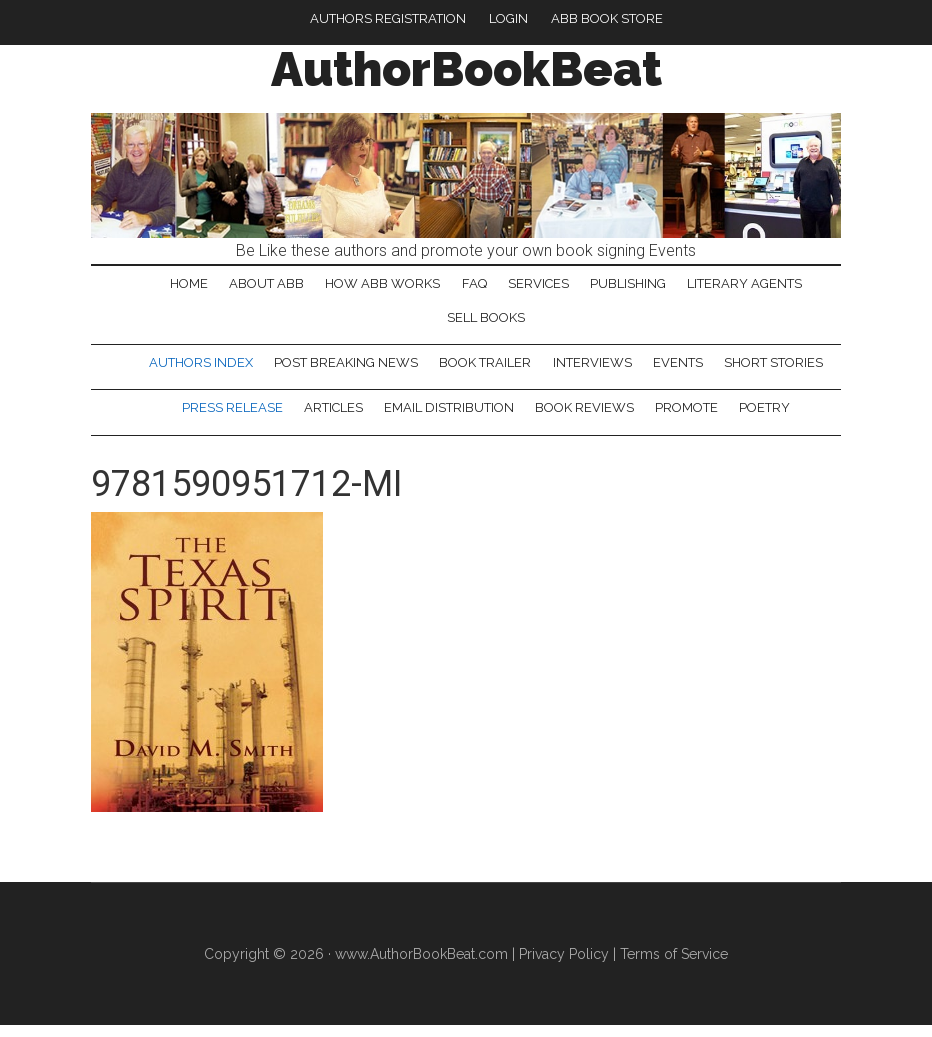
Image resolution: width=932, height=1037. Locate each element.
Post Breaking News (344, 369)
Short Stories (778, 369)
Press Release (227, 417)
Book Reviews (585, 417)
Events (681, 369)
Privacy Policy (564, 965)
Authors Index (197, 369)
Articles (330, 417)
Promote (689, 417)
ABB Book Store (607, 18)
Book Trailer (485, 369)
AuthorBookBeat (466, 69)
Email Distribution (448, 417)
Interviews (593, 369)
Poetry (769, 417)
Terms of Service (674, 965)
